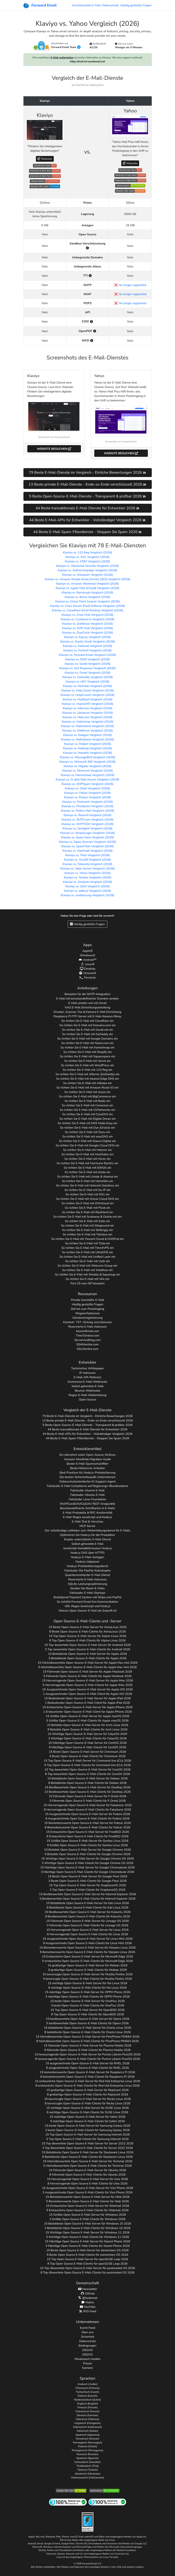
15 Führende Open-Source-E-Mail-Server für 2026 (87, 1672)
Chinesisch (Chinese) (88, 2388)
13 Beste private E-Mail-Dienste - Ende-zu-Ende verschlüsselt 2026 (88, 484)
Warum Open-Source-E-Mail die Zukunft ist (88, 1611)
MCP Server (88, 1526)
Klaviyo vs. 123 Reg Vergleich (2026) (87, 552)
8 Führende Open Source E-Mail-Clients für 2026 (87, 2175)
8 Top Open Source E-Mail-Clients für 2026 (87, 2264)
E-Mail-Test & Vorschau (87, 1522)
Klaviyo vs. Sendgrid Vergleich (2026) (87, 828)
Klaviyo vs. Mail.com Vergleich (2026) (87, 717)
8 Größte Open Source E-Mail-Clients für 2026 (87, 1845)
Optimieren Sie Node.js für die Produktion (87, 1535)
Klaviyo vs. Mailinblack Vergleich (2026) (87, 739)
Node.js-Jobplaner (88, 1562)
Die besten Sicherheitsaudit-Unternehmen (87, 1477)
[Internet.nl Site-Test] (45, 171)
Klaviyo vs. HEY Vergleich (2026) (87, 682)
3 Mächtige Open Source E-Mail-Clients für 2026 (87, 1872)
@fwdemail (87, 2298)
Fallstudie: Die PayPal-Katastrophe (87, 1571)
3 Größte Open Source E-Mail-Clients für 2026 (88, 2219)
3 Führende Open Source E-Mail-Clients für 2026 (87, 1801)
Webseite (45, 159)
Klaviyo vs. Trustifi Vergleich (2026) (87, 860)
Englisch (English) (87, 2403)
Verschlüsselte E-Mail (86, 5)
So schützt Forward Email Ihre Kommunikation (87, 1602)
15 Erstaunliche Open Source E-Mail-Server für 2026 (87, 1832)
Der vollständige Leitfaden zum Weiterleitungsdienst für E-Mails (87, 1530)
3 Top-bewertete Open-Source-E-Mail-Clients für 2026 (87, 1649)
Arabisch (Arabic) (87, 2384)
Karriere (87, 2368)
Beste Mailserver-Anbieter (87, 1468)
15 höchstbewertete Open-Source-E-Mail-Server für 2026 (87, 2037)
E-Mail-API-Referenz (87, 1377)
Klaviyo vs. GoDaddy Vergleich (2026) (87, 677)
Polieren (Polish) (87, 2446)
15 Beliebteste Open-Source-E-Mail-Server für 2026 (87, 1654)
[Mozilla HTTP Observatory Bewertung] (45, 181)
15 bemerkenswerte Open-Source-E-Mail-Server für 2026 (87, 2072)
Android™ (87, 960)
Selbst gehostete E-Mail (87, 1386)
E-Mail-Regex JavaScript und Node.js (87, 1517)
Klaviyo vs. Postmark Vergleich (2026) (87, 802)
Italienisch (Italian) (87, 2431)
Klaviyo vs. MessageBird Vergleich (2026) (87, 757)
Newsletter (87, 2289)
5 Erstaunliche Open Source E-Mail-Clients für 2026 (87, 2210)
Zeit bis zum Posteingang (87, 1309)
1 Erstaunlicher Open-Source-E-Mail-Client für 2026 (87, 1712)
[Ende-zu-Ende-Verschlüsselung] (91, 321)
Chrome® (87, 973)
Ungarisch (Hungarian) (87, 2423)
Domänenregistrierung (87, 1318)
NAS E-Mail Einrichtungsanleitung (87, 1007)
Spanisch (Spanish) (87, 2458)
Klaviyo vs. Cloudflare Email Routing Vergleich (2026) (87, 610)
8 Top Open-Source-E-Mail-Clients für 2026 (87, 1640)
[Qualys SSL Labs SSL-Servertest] (45, 186)
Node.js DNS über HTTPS (87, 1553)
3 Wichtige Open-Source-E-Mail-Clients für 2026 (87, 1738)
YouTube (88, 2307)
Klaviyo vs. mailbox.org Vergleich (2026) (87, 895)
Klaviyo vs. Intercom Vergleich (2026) (87, 708)
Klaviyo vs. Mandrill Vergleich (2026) (87, 753)
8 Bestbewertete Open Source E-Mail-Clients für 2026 (87, 1916)
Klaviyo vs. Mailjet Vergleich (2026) (87, 744)
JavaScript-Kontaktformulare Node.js (87, 1548)
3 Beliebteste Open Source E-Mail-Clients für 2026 (87, 2228)
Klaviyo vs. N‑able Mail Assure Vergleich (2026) (87, 779)
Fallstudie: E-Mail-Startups (87, 1593)
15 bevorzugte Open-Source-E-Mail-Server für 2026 (87, 1974)
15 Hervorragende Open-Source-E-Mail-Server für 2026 (87, 1681)
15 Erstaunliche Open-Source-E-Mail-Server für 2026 (87, 1707)
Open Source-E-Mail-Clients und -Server (87, 1621)
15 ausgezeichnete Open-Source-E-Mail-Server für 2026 (87, 2063)
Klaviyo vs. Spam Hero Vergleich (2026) (87, 837)
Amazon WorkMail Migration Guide (87, 1459)
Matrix (87, 2302)
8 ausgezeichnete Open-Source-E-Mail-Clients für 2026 (87, 2068)
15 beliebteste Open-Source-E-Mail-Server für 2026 (87, 2028)
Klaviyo (45, 115)
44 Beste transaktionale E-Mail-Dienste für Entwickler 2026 (87, 508)
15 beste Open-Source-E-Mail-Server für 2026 (87, 2001)
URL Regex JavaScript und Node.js (87, 1606)
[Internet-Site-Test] (68, 2502)
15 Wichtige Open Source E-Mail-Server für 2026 (87, 1859)
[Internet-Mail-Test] (107, 2502)
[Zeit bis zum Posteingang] (90, 275)
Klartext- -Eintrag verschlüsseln (87, 1322)
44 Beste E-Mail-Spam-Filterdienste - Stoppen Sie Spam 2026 (87, 531)
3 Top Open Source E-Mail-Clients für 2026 (88, 1890)
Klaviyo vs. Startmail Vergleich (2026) (87, 851)
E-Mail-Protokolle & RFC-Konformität (87, 1513)
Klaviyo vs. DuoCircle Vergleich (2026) (87, 633)
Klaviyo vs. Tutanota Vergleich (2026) (87, 864)
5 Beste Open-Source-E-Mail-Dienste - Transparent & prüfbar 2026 (87, 496)
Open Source (87, 1400)
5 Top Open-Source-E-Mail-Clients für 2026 (87, 1765)
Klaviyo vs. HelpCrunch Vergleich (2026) (87, 695)
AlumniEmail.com (87, 1331)
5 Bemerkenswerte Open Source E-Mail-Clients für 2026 (87, 2201)
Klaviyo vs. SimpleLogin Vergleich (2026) (87, 833)
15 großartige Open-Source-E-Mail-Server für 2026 (87, 1965)
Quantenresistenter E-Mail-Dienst (87, 1575)
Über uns (87, 2332)
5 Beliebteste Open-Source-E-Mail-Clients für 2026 (87, 1658)
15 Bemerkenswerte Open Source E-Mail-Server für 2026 (87, 1823)
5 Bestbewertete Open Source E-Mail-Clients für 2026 (88, 1899)
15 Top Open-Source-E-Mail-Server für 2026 (87, 1636)
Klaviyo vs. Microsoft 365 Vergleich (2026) (87, 762)
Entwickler (87, 1362)
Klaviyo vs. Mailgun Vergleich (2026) (87, 735)
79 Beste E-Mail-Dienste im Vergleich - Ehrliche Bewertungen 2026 (87, 472)
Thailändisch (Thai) (87, 2466)
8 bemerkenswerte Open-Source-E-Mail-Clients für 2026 (87, 2077)
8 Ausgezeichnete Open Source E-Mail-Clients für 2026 (88, 1818)
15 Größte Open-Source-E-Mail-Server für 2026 (87, 1716)
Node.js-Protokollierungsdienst (87, 1566)
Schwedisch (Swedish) (87, 2462)
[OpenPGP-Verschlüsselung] (94, 331)
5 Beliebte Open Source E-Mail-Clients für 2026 (87, 1854)
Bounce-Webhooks (87, 1391)
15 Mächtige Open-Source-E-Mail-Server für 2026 (87, 1743)
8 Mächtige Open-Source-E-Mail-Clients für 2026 (87, 1747)
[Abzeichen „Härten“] (87, 2521)
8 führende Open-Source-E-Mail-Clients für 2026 (87, 2050)
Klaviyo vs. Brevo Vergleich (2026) (87, 597)
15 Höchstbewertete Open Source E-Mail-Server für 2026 (87, 2161)
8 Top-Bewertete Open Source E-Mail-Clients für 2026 (87, 2273)
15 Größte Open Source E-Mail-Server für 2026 (88, 1841)
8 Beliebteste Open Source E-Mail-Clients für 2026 (87, 1783)
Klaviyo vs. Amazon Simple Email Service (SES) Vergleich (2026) (87, 579)
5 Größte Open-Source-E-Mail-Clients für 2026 (87, 1721)
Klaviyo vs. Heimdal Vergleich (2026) (87, 686)
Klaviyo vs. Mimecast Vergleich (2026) (87, 771)
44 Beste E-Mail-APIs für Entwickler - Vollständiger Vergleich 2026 (87, 519)
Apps (87, 944)
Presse (87, 2363)
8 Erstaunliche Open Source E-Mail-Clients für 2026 (87, 1836)
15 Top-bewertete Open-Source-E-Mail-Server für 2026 (87, 1645)
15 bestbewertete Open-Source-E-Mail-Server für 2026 (87, 2019)
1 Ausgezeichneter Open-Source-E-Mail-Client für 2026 (87, 1694)
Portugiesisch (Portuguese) (87, 2450)
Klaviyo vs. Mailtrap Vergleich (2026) (87, 748)
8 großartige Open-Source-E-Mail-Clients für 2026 (87, 1970)
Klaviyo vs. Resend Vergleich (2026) (87, 815)
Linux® (87, 964)
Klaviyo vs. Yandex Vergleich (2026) (87, 877)
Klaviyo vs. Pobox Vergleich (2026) (87, 793)
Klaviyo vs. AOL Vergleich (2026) (88, 557)
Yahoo (130, 110)
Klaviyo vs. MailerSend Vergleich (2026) (87, 726)
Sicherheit (87, 2337)
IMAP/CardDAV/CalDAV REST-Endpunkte (87, 1504)
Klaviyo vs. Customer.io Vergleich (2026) (87, 619)
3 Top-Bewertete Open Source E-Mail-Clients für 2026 (87, 2148)
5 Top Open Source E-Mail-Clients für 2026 (87, 2139)
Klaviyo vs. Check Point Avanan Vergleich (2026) (87, 601)
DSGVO (87, 2350)
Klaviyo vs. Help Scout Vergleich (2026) (87, 690)
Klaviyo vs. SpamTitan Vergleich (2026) (87, 846)
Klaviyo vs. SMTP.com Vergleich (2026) (87, 820)
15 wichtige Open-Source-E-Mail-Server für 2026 (87, 1983)
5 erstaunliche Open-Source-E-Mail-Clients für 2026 (87, 1961)
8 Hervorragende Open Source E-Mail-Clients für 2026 (87, 1810)
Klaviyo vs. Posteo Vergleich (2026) (87, 797)
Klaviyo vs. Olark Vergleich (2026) (87, 788)
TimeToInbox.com (87, 1336)
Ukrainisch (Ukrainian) (87, 2473)
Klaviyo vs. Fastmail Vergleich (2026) (87, 646)
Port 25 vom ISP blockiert (87, 1283)
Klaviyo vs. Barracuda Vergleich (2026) (87, 593)
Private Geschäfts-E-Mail (87, 1300)
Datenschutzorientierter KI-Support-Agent (87, 1481)
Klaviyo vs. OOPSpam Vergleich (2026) (87, 784)
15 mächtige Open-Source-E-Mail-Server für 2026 (87, 1992)
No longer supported (132, 285)
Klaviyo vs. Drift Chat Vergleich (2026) (87, 628)
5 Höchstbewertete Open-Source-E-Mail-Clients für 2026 (87, 1667)
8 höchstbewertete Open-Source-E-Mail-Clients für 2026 (87, 2041)
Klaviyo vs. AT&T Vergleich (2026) (87, 561)
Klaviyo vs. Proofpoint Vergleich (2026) (87, 806)
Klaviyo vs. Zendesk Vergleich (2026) (87, 882)
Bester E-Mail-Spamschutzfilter (87, 1464)
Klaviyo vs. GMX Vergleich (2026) (87, 659)
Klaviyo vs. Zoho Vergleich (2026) (87, 886)
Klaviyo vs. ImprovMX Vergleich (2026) (87, 704)
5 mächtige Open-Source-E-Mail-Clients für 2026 (87, 2121)
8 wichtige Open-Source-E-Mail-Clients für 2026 (87, 1988)
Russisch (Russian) (87, 2454)
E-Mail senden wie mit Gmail (87, 1003)
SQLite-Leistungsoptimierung (87, 1584)
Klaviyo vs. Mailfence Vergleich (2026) (87, 731)
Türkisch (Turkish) (87, 2470)
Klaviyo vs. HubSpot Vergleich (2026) (87, 699)
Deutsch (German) (87, 2415)
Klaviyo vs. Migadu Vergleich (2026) (87, 766)
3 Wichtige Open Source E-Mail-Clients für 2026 (87, 1863)
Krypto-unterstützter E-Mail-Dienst (87, 1539)
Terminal (87, 978)
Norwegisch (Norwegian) (87, 2442)
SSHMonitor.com (87, 1344)
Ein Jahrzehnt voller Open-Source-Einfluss (87, 1455)
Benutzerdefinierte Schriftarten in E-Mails (87, 1508)
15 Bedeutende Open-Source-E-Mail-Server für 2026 (87, 1698)
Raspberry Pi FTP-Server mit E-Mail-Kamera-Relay (87, 1016)
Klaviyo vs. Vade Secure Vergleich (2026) (87, 869)
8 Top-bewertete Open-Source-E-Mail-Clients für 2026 (87, 1774)
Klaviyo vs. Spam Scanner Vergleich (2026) (87, 842)
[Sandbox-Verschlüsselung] (87, 248)
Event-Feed (87, 2328)
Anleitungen (87, 988)
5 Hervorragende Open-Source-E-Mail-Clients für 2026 (87, 1685)
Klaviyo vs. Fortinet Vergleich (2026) (87, 650)
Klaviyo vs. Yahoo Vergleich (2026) (87, 873)
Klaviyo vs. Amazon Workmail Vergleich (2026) (87, 584)
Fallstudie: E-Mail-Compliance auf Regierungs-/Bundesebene (87, 1486)
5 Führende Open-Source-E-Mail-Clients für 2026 (88, 1676)
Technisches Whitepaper (87, 1368)
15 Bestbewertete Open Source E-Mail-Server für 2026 (87, 1787)
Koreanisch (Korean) (87, 2438)
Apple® (87, 951)
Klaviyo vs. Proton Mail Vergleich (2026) (87, 811)
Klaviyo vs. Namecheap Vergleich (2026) (87, 775)
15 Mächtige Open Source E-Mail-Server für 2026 (87, 1867)
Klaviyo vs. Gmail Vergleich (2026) (87, 673)
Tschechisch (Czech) (87, 2392)
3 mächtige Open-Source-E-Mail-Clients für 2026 (87, 1997)
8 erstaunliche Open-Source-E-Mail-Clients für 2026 (87, 2086)
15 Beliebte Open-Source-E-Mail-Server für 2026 (87, 1725)
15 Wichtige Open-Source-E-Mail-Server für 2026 (87, 1734)
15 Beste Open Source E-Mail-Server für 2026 (87, 1876)
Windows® (87, 955)
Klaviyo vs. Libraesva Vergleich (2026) (87, 713)
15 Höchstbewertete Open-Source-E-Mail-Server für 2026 (87, 1663)
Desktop (87, 969)
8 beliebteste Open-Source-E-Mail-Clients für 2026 (87, 2032)
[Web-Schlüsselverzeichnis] (91, 340)
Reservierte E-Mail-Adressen (87, 1327)
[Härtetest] (45, 165)
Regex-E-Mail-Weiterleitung (87, 1395)
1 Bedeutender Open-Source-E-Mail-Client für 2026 (87, 1703)
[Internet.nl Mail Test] (45, 176)
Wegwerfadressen (87, 1313)
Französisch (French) (87, 2411)
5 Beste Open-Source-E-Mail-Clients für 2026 (87, 1756)
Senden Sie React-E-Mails (87, 1588)
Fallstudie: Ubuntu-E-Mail (87, 1495)
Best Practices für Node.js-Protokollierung (87, 1473)
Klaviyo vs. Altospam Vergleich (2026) (87, 575)
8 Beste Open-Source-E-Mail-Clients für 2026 (87, 1632)
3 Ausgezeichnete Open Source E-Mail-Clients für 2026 (88, 2192)
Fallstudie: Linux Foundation (87, 1499)
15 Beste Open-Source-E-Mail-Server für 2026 (87, 1627)
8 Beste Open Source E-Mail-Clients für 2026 (87, 2255)
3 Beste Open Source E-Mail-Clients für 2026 (87, 1881)
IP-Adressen (87, 1373)
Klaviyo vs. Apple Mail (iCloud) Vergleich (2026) (87, 588)
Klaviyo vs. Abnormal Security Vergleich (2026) (87, 566)
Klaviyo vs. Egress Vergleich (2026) (87, 637)
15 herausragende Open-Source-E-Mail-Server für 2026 (87, 2054)
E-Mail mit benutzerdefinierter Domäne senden (87, 999)
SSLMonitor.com (87, 1349)
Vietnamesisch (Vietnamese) (87, 2477)
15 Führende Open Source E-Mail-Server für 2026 (87, 1796)
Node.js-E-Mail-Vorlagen (87, 1557)
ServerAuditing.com (87, 1340)
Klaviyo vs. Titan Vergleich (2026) (87, 855)
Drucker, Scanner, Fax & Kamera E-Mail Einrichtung (87, 1012)
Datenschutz (110, 5)
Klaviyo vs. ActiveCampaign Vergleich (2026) (87, 570)
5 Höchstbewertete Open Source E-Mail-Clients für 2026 (87, 2166)
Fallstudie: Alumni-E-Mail (87, 1490)
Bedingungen (88, 2346)
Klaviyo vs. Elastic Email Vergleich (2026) (87, 642)
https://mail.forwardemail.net (87, 61)
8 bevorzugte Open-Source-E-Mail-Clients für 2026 (87, 2103)
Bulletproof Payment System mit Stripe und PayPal (87, 1597)
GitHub (88, 2293)
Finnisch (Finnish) (87, 2407)
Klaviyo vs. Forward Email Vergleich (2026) (87, 655)
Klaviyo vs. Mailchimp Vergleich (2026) (87, 722)
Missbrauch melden (88, 2359)
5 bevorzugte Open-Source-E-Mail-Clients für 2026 (87, 1979)
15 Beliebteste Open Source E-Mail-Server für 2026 (87, 1903)
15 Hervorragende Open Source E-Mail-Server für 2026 (87, 1805)
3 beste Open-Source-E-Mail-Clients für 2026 (87, 2005)
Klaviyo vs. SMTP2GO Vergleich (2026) (87, 824)
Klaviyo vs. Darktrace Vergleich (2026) (87, 624)
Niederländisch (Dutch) (87, 2399)
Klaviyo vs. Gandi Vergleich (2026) (87, 664)
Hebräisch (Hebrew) (87, 2419)
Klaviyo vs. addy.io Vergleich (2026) (87, 891)
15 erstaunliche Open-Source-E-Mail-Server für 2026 (87, 2081)
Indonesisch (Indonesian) (87, 2427)
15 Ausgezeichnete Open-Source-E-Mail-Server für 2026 (87, 1689)
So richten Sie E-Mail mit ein (87, 1021)
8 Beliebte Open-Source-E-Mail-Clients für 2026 (87, 1729)
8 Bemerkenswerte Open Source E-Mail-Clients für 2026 (87, 1827)
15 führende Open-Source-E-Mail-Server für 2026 (87, 2046)
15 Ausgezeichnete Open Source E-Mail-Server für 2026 (87, 1814)
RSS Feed (87, 2311)
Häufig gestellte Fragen (136, 5)
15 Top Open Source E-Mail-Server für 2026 (87, 1885)
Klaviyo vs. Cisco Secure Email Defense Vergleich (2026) (87, 606)
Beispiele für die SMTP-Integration (87, 994)
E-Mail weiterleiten (61, 57)
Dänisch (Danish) (87, 2396)
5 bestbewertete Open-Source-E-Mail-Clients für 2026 (87, 2023)
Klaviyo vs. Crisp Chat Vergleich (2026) (87, 615)
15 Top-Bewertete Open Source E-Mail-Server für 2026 (87, 2143)
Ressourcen (87, 1293)
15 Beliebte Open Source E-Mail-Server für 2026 (87, 1850)
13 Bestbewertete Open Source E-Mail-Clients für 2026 (87, 1792)
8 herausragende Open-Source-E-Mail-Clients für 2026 (87, 2059)
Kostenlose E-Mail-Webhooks (87, 1382)
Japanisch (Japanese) (87, 2435)
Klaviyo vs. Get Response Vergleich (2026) (87, 668)
